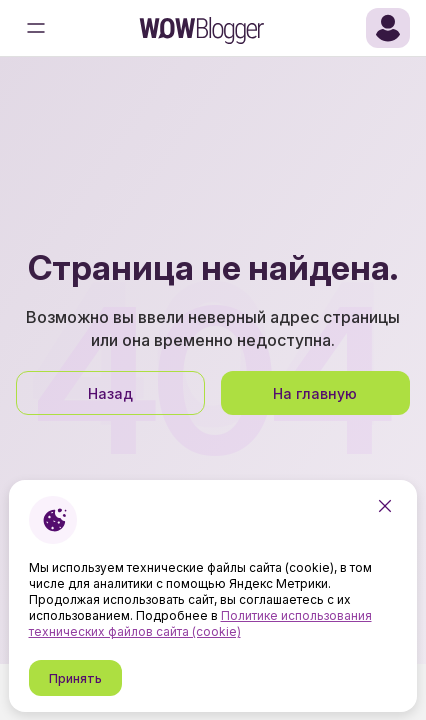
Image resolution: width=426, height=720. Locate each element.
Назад (110, 393)
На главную (315, 393)
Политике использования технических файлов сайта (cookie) (200, 623)
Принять (75, 678)
